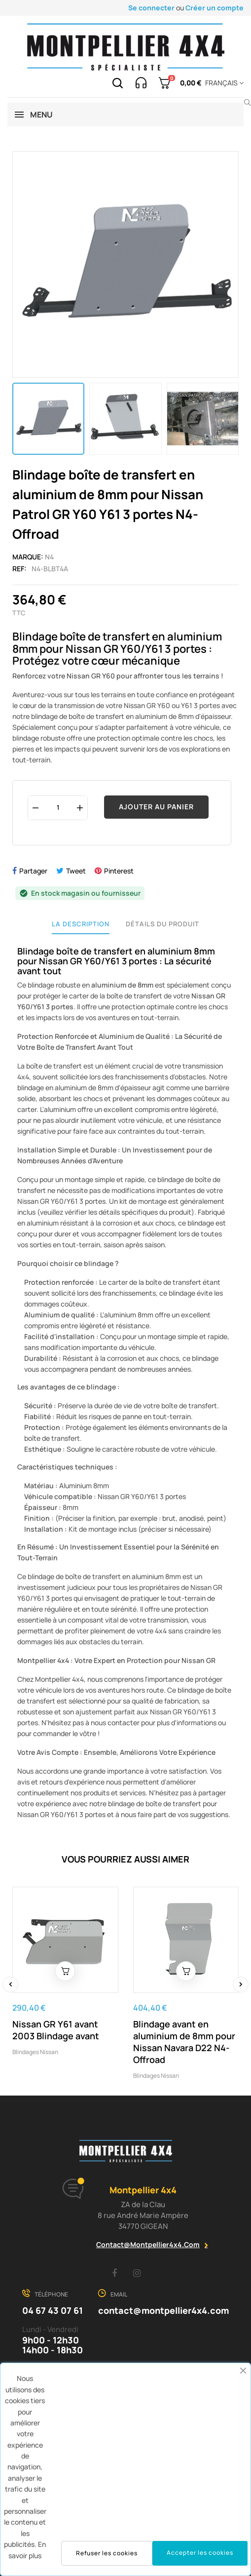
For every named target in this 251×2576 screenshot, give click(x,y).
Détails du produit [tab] (162, 923)
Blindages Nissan (35, 2052)
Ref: (19, 568)
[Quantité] (57, 807)
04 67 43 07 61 (52, 2310)
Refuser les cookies (107, 2553)
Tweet (76, 870)
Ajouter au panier (156, 806)
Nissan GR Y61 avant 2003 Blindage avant (55, 2030)
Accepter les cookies (200, 2552)
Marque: (27, 556)
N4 (49, 556)
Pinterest (119, 870)
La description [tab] (80, 923)
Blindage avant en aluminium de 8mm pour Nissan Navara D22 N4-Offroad (184, 2041)
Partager (33, 870)
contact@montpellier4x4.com (148, 2244)
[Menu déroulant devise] (223, 83)
